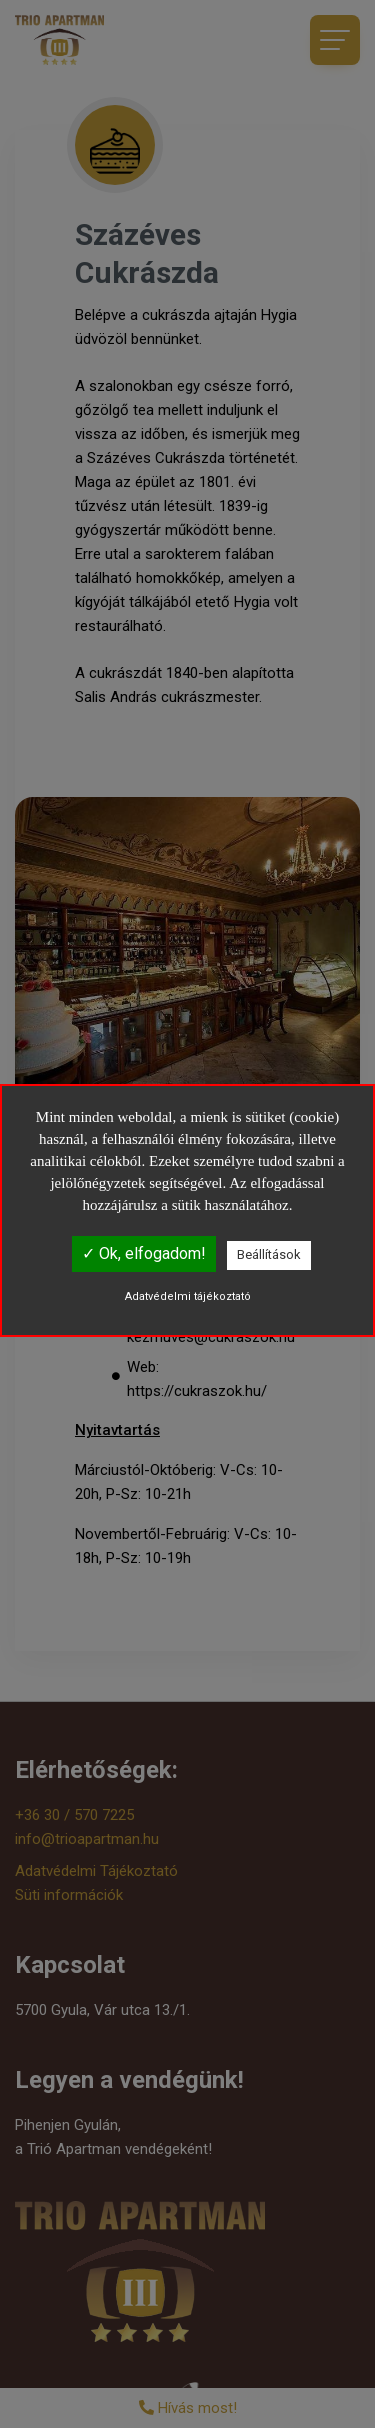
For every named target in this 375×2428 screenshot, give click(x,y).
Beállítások (269, 1254)
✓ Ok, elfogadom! (144, 1253)
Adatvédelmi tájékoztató (188, 1296)
